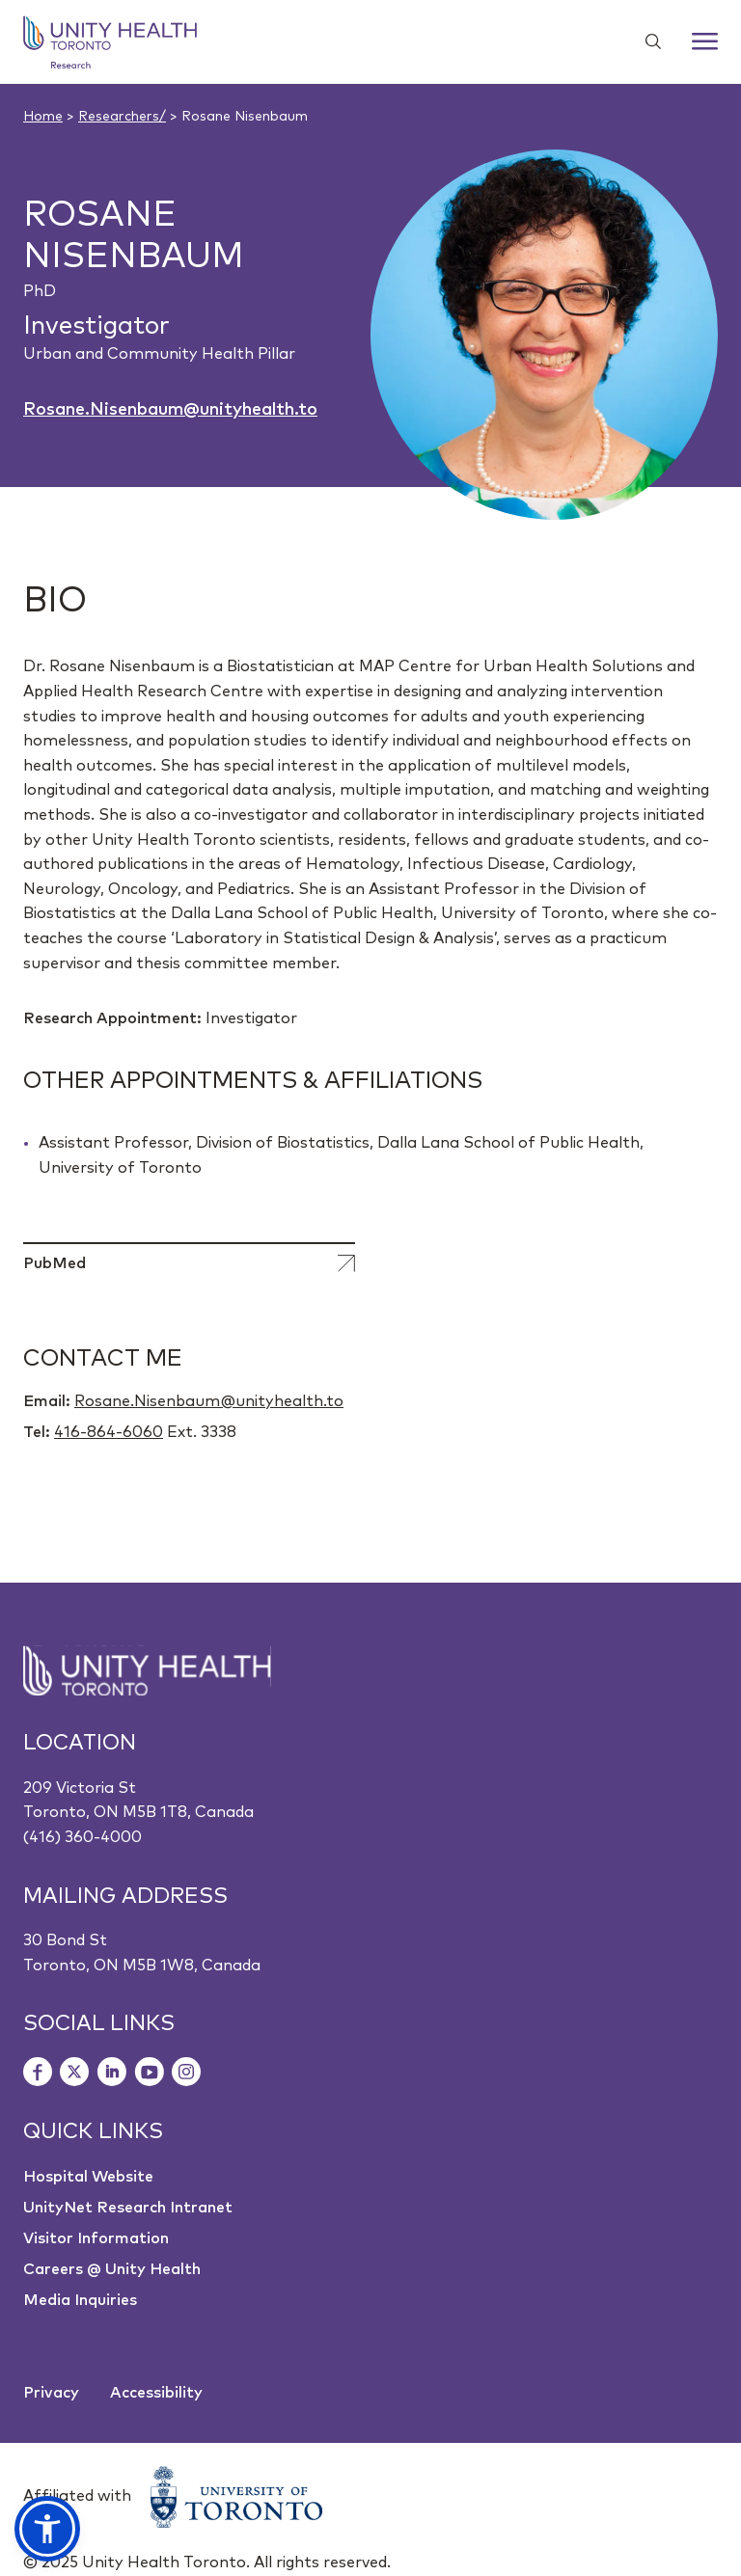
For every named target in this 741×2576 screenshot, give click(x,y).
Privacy (51, 2392)
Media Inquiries (80, 2300)
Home (43, 116)
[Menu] (705, 41)
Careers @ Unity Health (112, 2269)
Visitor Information (96, 2238)
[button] (47, 2529)
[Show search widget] (645, 41)
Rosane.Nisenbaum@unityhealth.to (170, 410)
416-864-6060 (108, 1432)
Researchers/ (122, 116)
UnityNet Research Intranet (128, 2207)
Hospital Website (88, 2176)
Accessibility (156, 2392)
